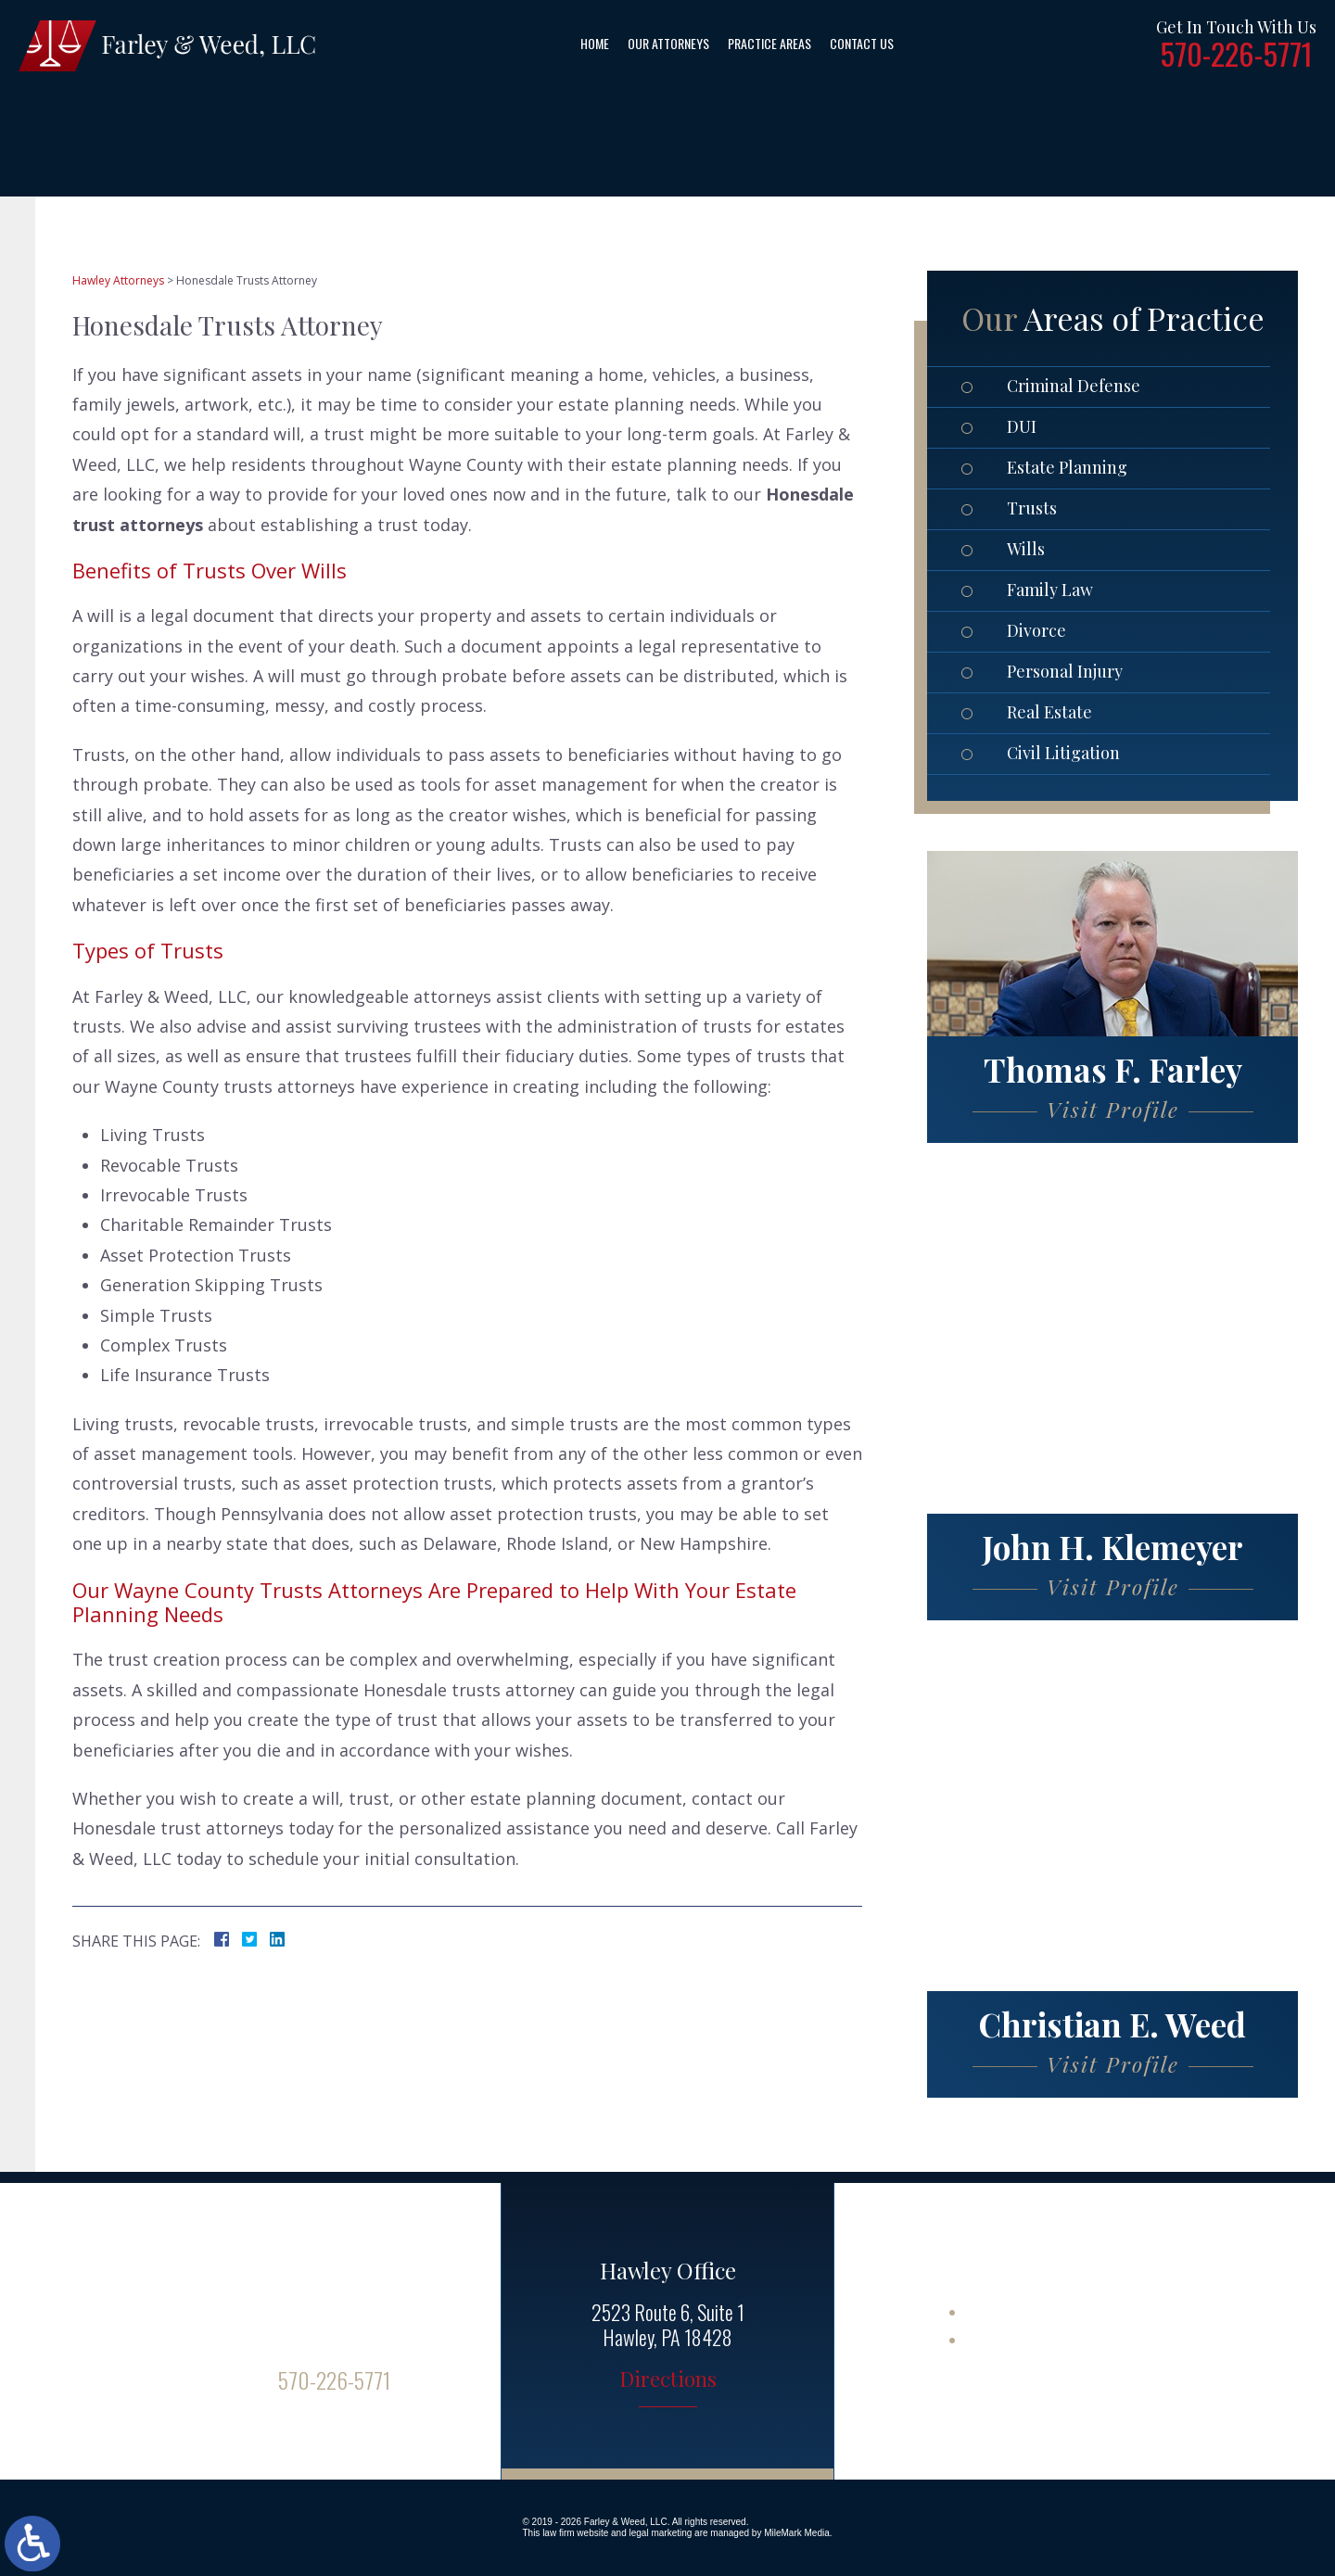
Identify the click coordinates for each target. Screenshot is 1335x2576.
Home (594, 43)
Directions (668, 2380)
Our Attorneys (668, 43)
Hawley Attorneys (118, 280)
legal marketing (661, 2533)
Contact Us (862, 43)
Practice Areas (769, 43)
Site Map (999, 2310)
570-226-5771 (1236, 53)
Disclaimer (1008, 2338)
